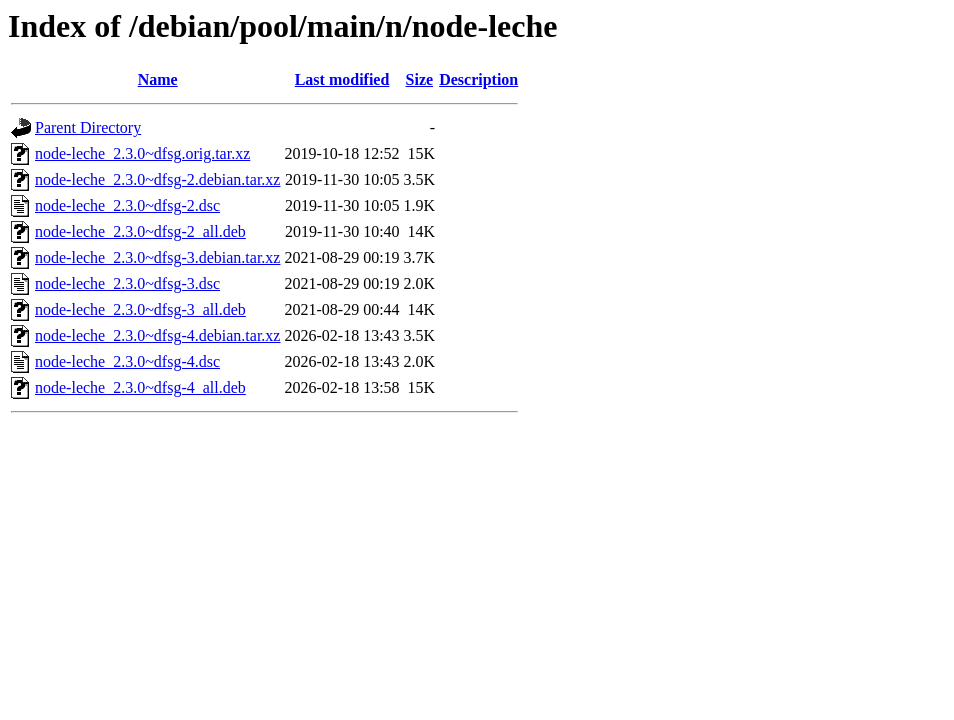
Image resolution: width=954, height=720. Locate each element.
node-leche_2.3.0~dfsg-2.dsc (127, 205)
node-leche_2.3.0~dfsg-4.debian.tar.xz (157, 335)
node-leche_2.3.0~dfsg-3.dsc (127, 283)
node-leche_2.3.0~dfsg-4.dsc (127, 361)
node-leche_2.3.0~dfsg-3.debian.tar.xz (157, 257)
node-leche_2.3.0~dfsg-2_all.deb (140, 231)
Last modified (342, 79)
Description (478, 79)
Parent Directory (88, 127)
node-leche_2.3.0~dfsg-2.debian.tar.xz (157, 179)
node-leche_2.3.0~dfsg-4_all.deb (140, 387)
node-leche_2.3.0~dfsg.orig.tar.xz (142, 153)
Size (420, 79)
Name (158, 79)
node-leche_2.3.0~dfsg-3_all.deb (140, 309)
